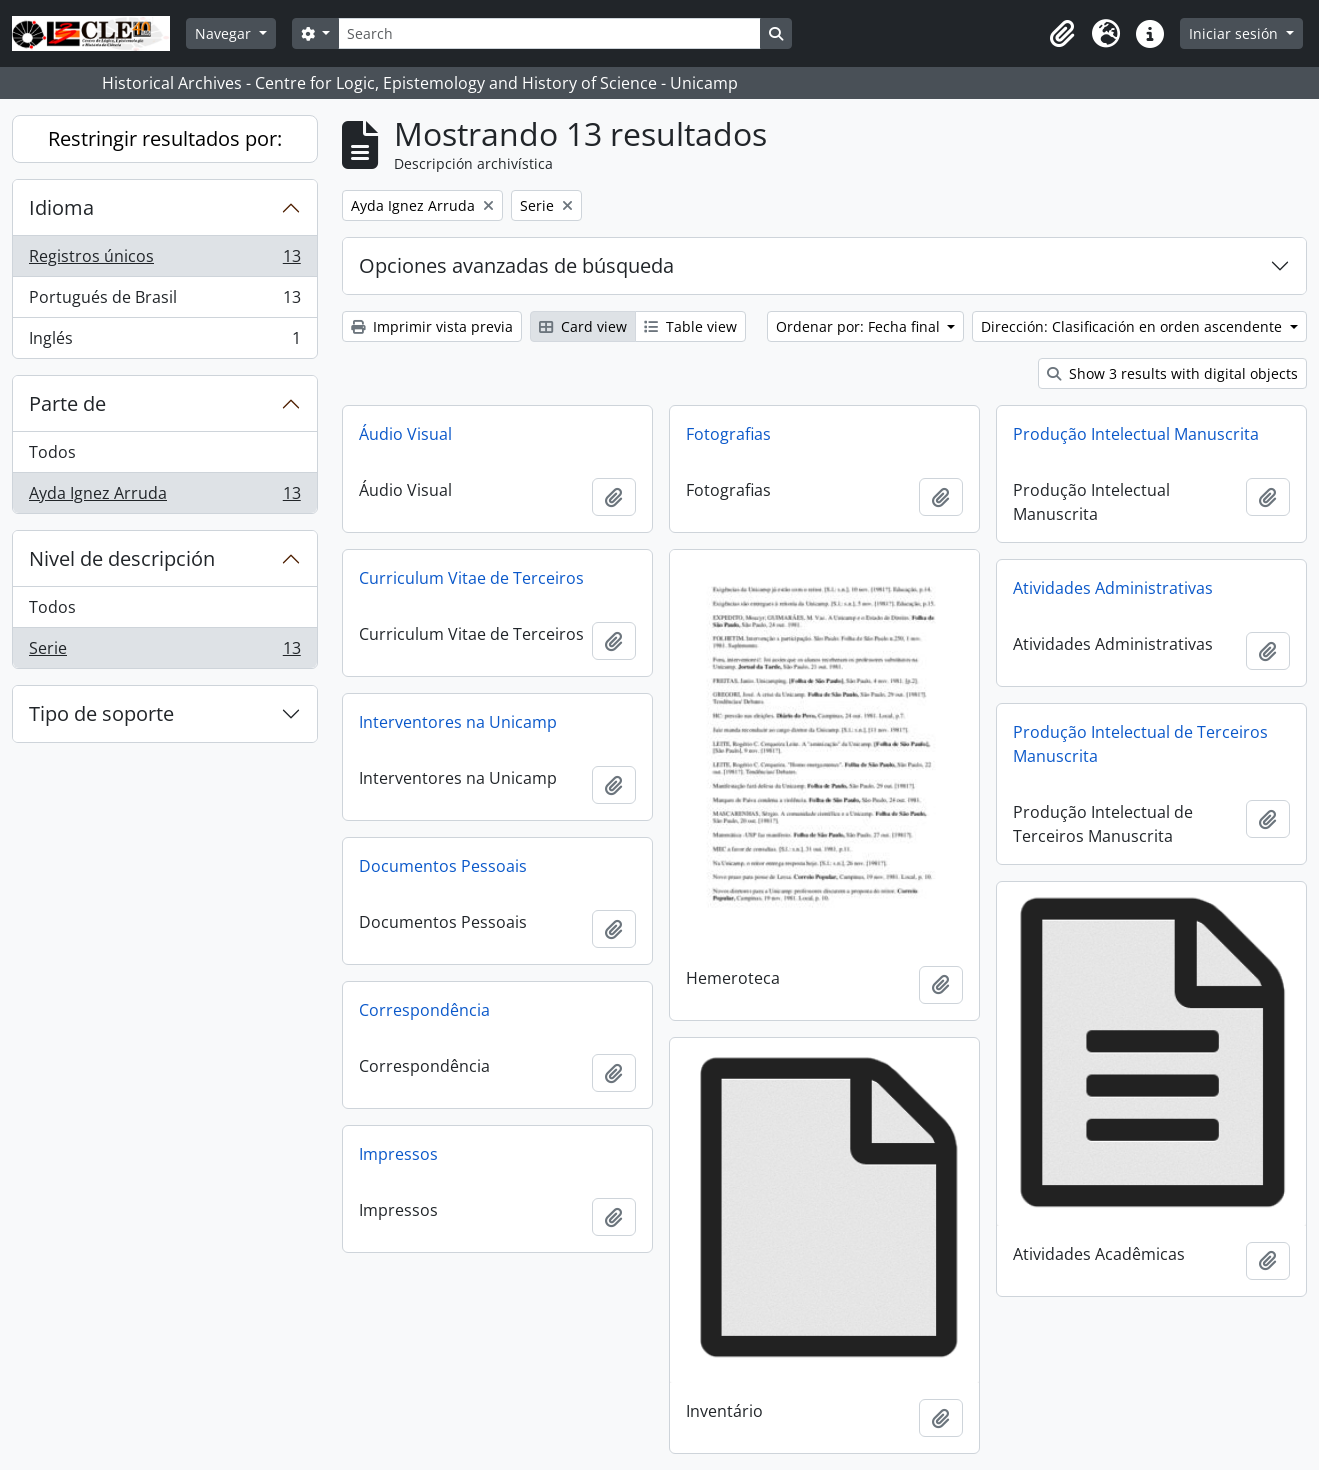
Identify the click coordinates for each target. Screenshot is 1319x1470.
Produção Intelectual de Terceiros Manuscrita (1140, 744)
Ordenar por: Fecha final (860, 326)
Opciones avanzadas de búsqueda (516, 265)
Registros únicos (164, 260)
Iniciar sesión (1235, 33)
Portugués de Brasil (164, 301)
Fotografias (728, 434)
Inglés (164, 342)
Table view (690, 326)
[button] (1062, 34)
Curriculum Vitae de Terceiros (471, 578)
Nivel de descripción (122, 558)
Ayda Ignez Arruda (164, 497)
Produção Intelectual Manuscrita (1136, 434)
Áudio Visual (405, 434)
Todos (52, 452)
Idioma (61, 207)
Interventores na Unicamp (458, 722)
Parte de (67, 403)
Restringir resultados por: (165, 138)
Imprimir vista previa (432, 326)
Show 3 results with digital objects (1172, 373)
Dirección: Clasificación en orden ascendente (1133, 326)
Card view (583, 326)
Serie (164, 652)
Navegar (225, 33)
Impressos (398, 1154)
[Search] (549, 33)
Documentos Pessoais (443, 866)
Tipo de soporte (101, 713)
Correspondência (424, 1010)
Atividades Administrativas (1113, 588)
